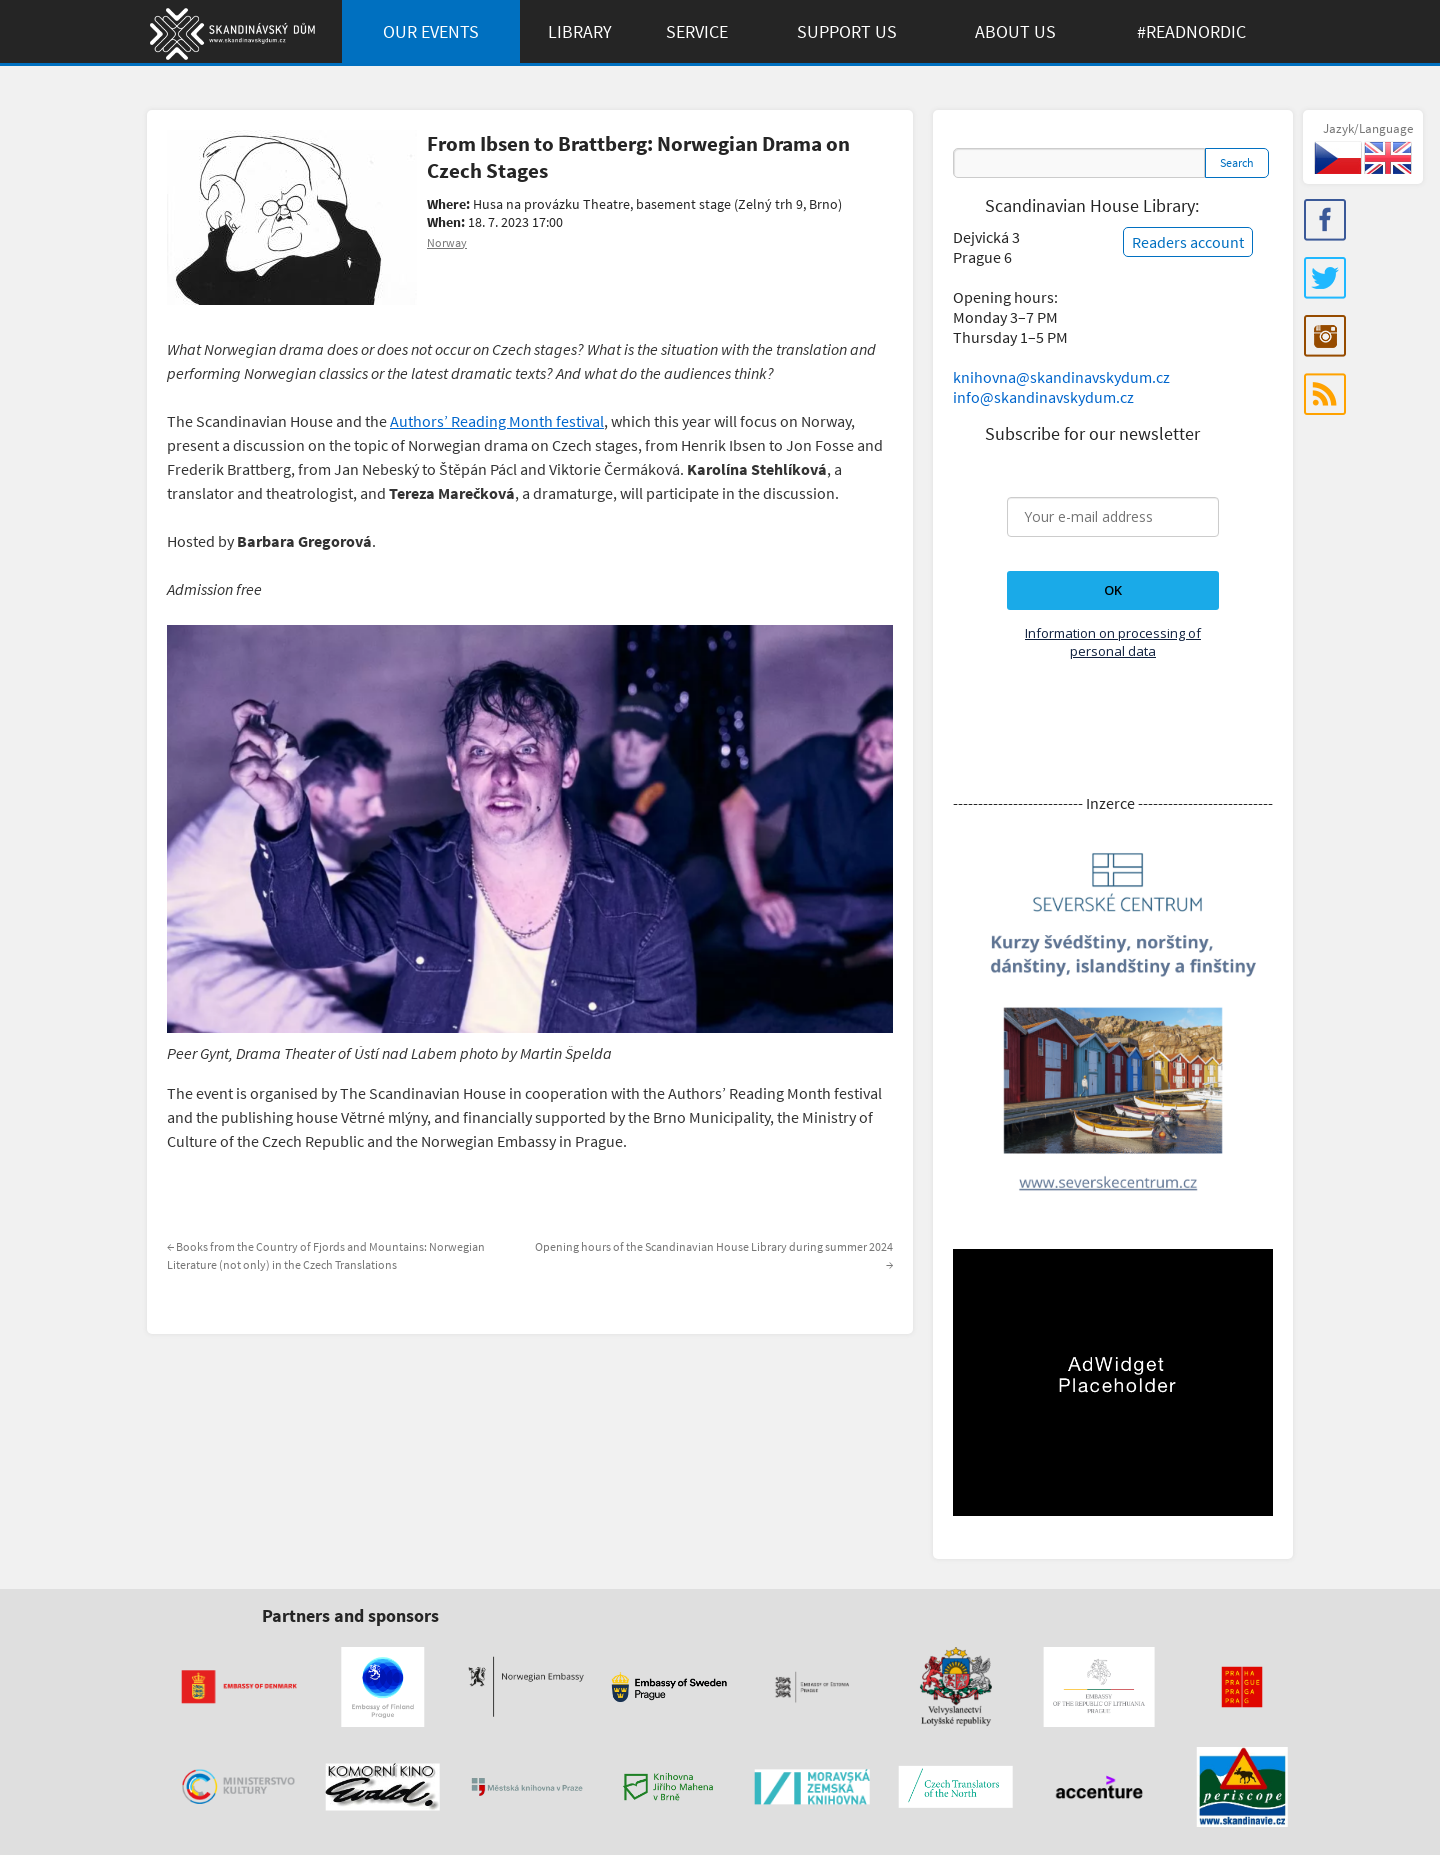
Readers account (1188, 242)
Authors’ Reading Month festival (497, 421)
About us (1015, 31)
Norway (447, 242)
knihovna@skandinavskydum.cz (1061, 377)
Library (580, 31)
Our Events (431, 31)
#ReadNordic (1191, 31)
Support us (847, 31)
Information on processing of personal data (1113, 642)
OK (1113, 590)
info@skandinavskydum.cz (1043, 397)
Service (697, 31)
